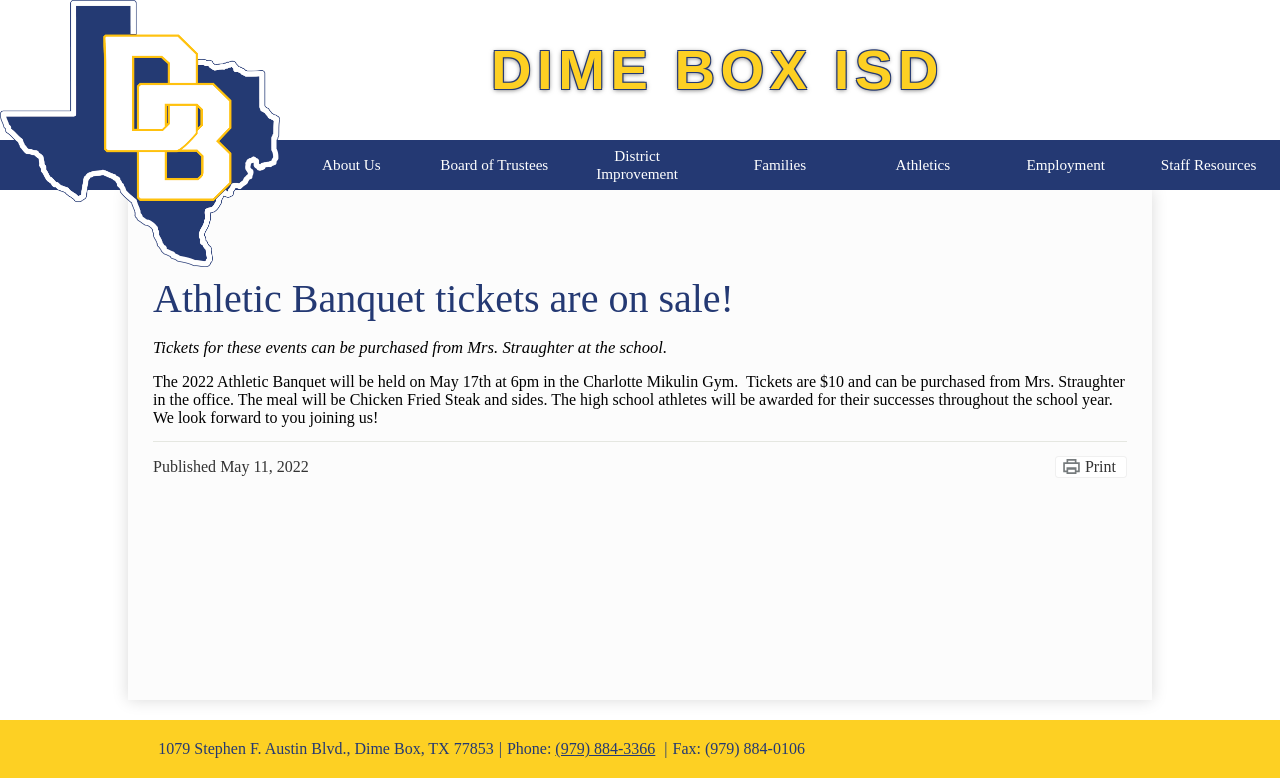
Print (1100, 466)
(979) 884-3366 (605, 748)
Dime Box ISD (717, 69)
